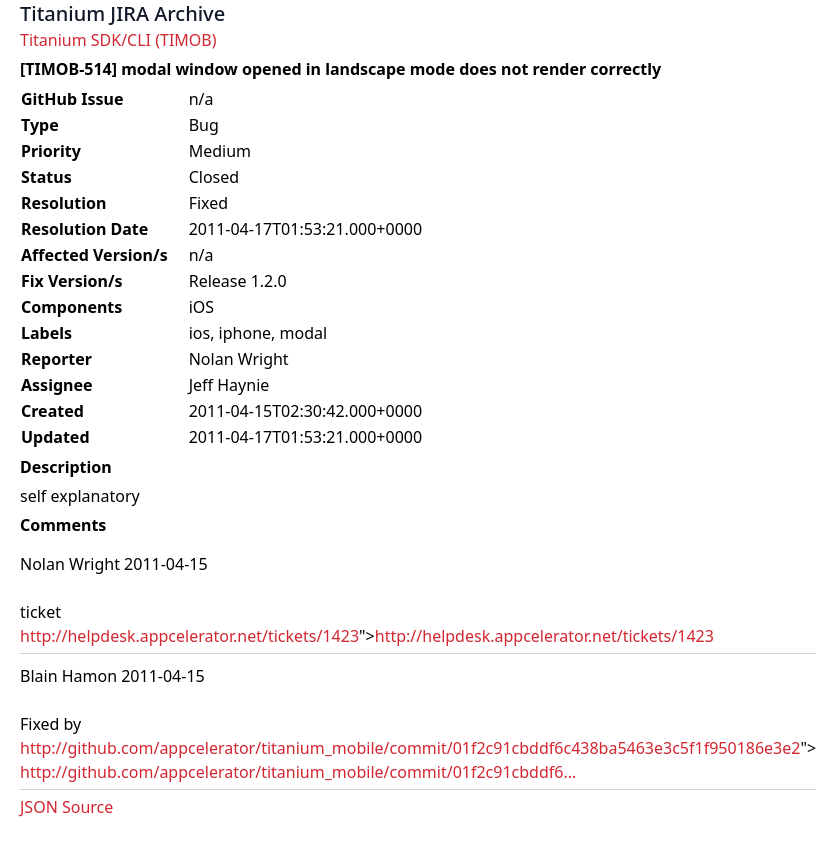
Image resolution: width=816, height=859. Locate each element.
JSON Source (66, 807)
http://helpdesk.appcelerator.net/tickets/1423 (189, 636)
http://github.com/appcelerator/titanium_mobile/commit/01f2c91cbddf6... (298, 772)
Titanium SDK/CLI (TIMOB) (118, 40)
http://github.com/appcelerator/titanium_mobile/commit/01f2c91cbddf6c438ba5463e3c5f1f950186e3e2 (410, 748)
